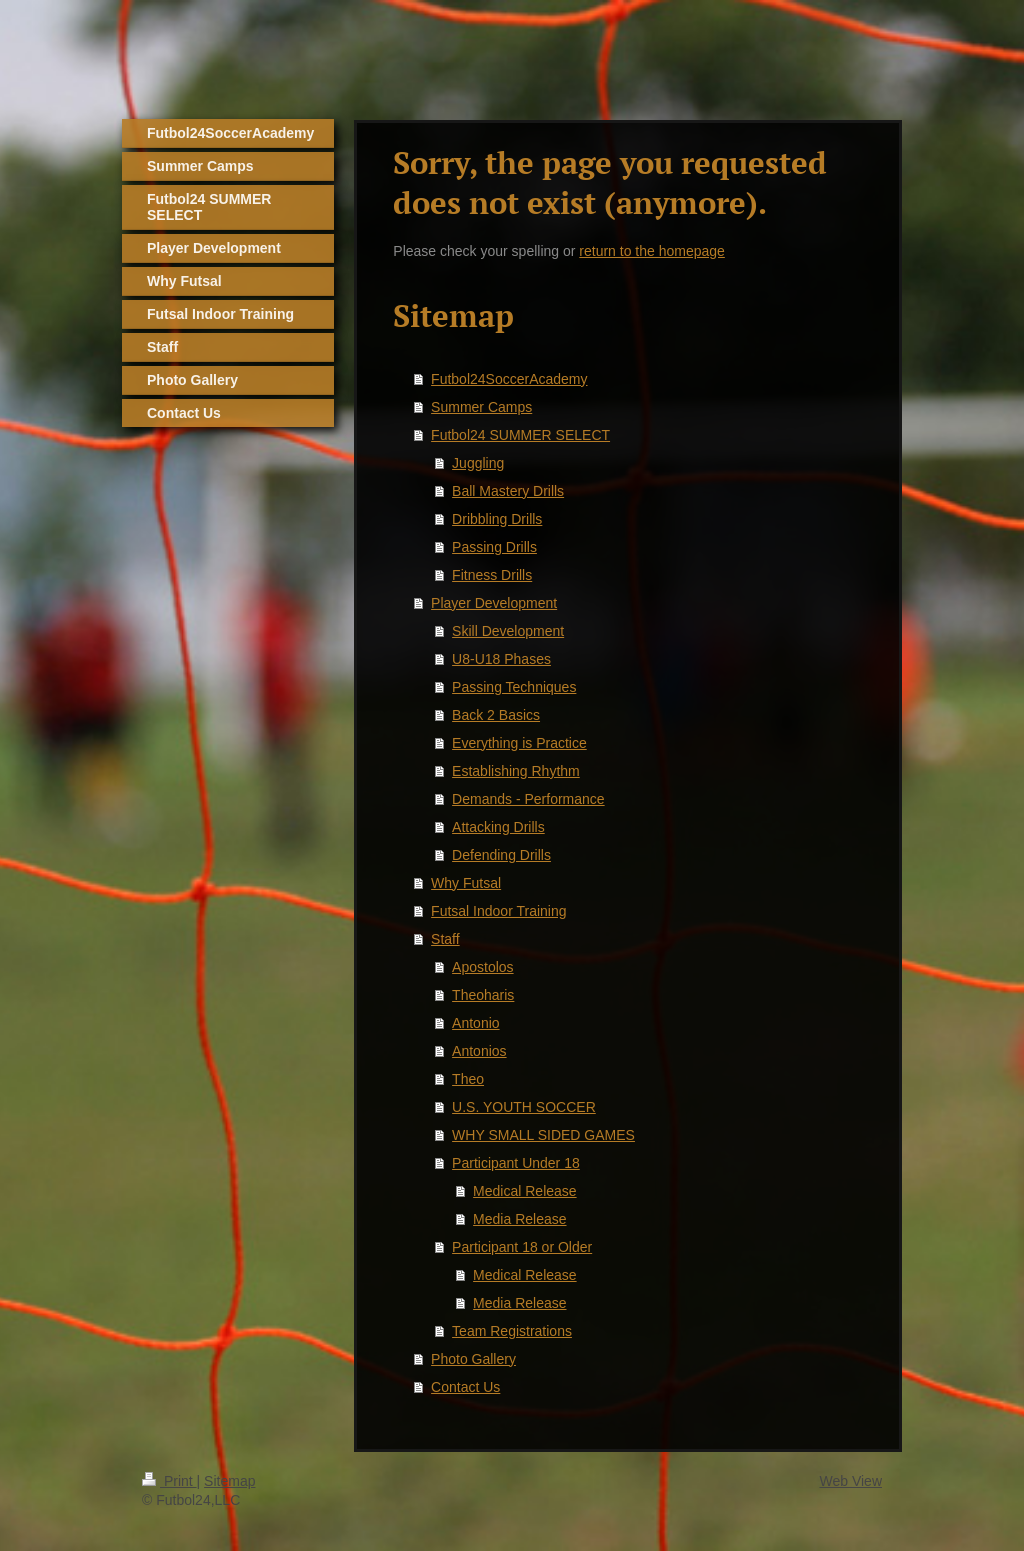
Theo (468, 1079)
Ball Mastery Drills (508, 491)
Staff (445, 939)
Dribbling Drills (497, 519)
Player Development (494, 603)
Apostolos (482, 967)
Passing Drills (494, 547)
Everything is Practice (519, 743)
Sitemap (229, 1481)
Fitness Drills (492, 575)
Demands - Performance (528, 799)
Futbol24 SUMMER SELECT (520, 435)
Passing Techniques (514, 687)
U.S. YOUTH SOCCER (524, 1107)
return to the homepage (652, 251)
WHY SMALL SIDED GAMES (543, 1135)
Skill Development (508, 631)
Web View (850, 1481)
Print (169, 1481)
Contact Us (465, 1387)
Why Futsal (466, 883)
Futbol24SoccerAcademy (509, 379)
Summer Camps (481, 407)
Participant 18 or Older (522, 1247)
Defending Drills (501, 855)
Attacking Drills (498, 827)
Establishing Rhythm (516, 771)
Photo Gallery (473, 1359)
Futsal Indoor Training (498, 911)
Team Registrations (512, 1331)
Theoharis (483, 995)
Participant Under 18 (516, 1163)
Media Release (519, 1219)
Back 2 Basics (496, 715)
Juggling (478, 463)
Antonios (479, 1051)
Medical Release (525, 1191)
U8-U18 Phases (501, 659)
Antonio (475, 1023)
